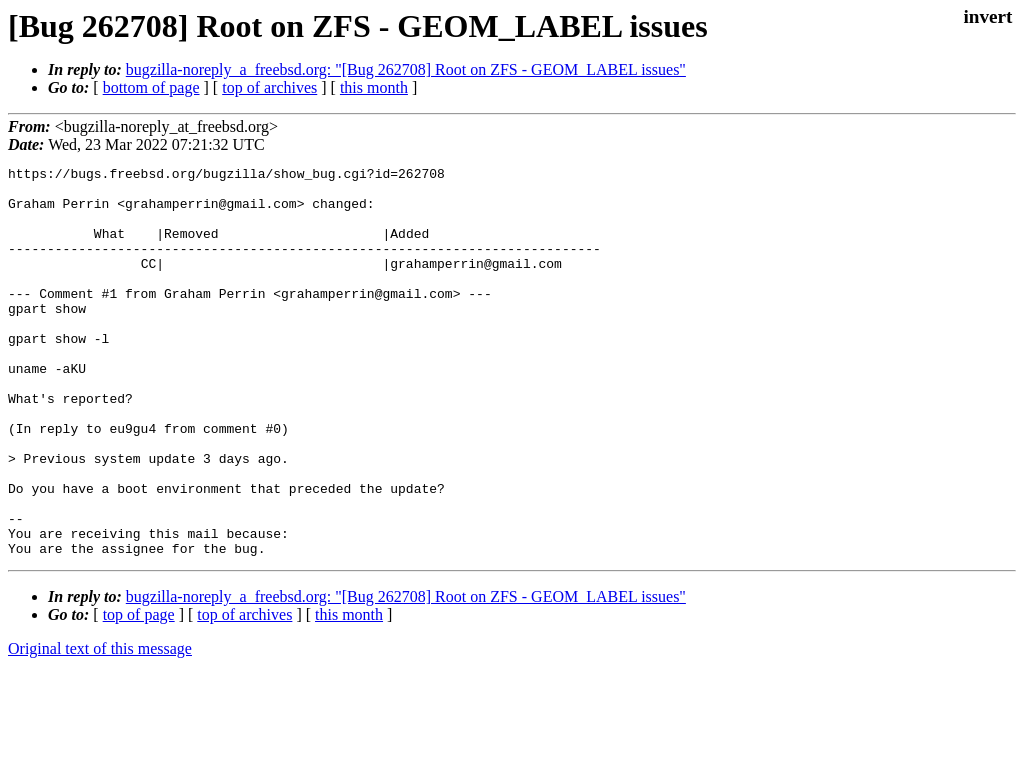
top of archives (269, 87)
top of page (139, 692)
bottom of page (151, 87)
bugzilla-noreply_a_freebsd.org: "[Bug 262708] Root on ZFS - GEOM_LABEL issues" (406, 69)
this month (374, 87)
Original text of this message (100, 726)
